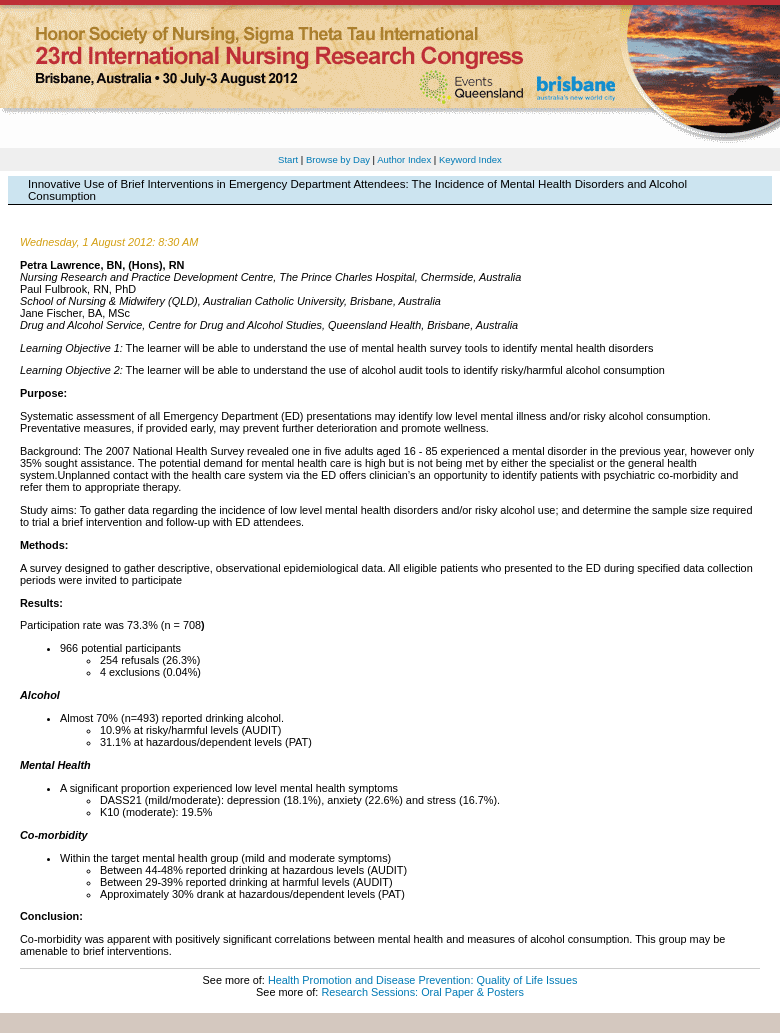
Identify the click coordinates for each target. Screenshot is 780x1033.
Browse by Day (338, 159)
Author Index (404, 159)
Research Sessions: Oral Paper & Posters (422, 992)
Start (288, 159)
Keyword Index (470, 159)
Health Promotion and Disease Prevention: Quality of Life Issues (423, 980)
